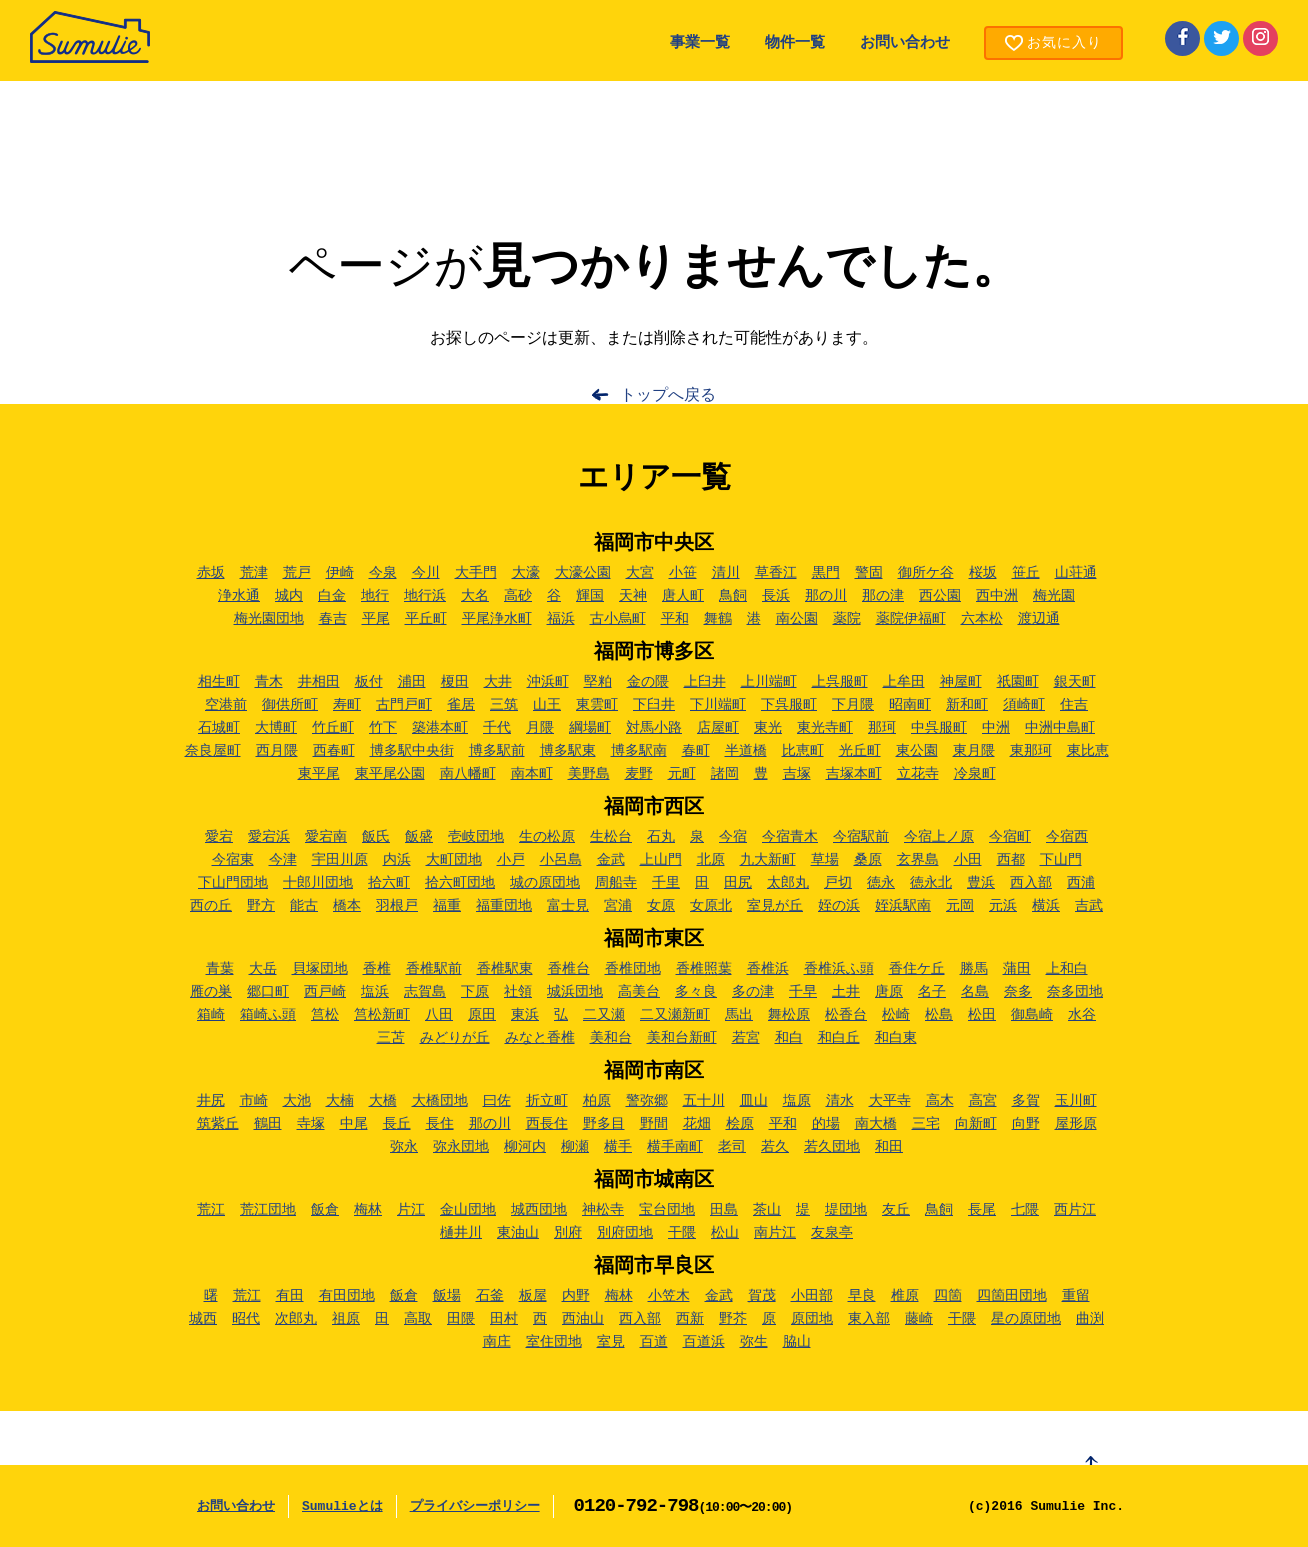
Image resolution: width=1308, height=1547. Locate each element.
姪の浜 (839, 906)
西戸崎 (325, 992)
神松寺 (603, 1210)
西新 (690, 1319)
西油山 (583, 1319)
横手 (618, 1147)
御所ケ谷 (926, 573)
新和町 (967, 705)
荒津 (254, 573)
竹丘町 (333, 728)
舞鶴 (718, 619)
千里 (666, 883)
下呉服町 (789, 705)
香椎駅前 (434, 969)
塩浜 (375, 992)
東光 (768, 728)
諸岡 (725, 774)
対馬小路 (654, 728)
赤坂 (211, 573)
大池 (297, 1101)
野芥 (733, 1319)
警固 (869, 573)
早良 (862, 1296)
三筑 (504, 705)
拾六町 (389, 883)
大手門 (476, 573)
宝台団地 (667, 1210)
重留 (1076, 1296)
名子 (932, 992)
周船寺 (616, 883)
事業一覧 (700, 43)
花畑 (697, 1124)
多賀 (1026, 1101)
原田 (482, 1015)
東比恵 (1088, 751)
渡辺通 (1039, 619)
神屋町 (961, 682)
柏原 (597, 1101)
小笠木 (669, 1296)
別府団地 (625, 1233)
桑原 (868, 860)
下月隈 (853, 705)
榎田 (455, 682)
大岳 (263, 969)
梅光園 (1054, 596)
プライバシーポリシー (475, 1506)
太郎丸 (788, 883)
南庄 (497, 1342)
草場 (825, 860)
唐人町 (683, 596)
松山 (725, 1233)
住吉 (1074, 705)
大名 (475, 596)
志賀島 (425, 992)
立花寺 (918, 774)
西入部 (1031, 883)
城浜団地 (575, 992)
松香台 (846, 1015)
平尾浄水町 (497, 619)
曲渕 (1090, 1319)
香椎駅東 (505, 969)
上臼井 (705, 682)
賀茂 (762, 1296)
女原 (661, 906)
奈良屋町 (213, 751)
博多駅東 (568, 751)
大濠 (526, 573)
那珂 (882, 728)
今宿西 (1067, 837)
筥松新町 (382, 1015)
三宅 (926, 1124)
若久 (775, 1147)
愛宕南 (326, 837)
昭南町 (910, 705)
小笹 (683, 573)
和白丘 (839, 1038)
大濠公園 (583, 573)
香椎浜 (768, 969)
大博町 (276, 728)
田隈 (461, 1319)
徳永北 (931, 883)
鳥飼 (733, 596)
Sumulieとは (342, 1506)
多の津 (753, 992)
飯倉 (325, 1210)
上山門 (661, 860)
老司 (732, 1147)
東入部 (869, 1319)
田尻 (738, 883)
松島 (939, 1015)
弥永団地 (461, 1147)
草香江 (776, 573)
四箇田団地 (1012, 1296)
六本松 (982, 619)
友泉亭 (832, 1233)
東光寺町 (825, 728)
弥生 (754, 1342)
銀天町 (1075, 682)
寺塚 (311, 1124)
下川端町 (718, 705)
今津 (283, 860)
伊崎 (340, 573)
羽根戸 (397, 906)
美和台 (611, 1038)
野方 (261, 906)
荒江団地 (268, 1210)
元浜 (1003, 906)
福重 (447, 906)
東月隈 (974, 751)
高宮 (983, 1101)
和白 (789, 1038)
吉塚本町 (854, 774)
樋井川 (461, 1233)
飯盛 (419, 837)
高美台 (639, 992)
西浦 (1081, 883)
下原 (475, 992)
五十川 (704, 1101)
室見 (611, 1342)
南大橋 (876, 1124)
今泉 (383, 573)
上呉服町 (840, 682)
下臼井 (654, 705)
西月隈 (277, 751)
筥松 (325, 1015)
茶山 (767, 1210)
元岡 (960, 906)
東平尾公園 (390, 774)
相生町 (219, 682)
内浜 (397, 860)
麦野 (639, 774)
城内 (289, 596)
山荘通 (1076, 573)
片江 (411, 1210)
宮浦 (618, 906)
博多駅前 (497, 751)
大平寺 (890, 1101)
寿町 (347, 705)
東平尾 (319, 774)
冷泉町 (975, 774)
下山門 (1061, 860)
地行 (375, 596)
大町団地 (454, 860)
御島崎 (1032, 1015)
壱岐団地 (476, 837)
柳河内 (525, 1147)
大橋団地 (440, 1101)
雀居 (461, 705)
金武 (611, 860)
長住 (440, 1124)
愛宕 (219, 837)
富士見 (568, 906)
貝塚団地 (320, 969)
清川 (726, 573)
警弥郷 (647, 1101)
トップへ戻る (668, 396)
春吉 (333, 619)
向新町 (976, 1124)
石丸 (661, 837)
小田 (968, 860)
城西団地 (539, 1210)
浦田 (412, 682)
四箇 (948, 1296)
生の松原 (547, 837)
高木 (940, 1101)
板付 (369, 682)
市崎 (254, 1101)
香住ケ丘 (917, 969)
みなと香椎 (540, 1038)
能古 (304, 906)
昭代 (246, 1319)
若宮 (746, 1038)
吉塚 (797, 774)
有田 (290, 1296)
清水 (840, 1101)
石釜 (490, 1296)
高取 (418, 1319)
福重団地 (504, 906)
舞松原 (789, 1015)
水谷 (1082, 1015)
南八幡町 (468, 774)
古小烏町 (618, 619)
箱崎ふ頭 (268, 1015)
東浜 (525, 1015)
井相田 (319, 682)
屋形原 (1076, 1124)
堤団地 (846, 1210)
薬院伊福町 (911, 619)
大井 (498, 682)
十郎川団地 (318, 883)
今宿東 (233, 860)
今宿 (733, 837)
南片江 (775, 1233)
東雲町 (597, 705)
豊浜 (981, 883)
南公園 (797, 619)
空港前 (226, 705)
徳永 (881, 883)
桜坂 (983, 573)
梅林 (368, 1210)
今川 (426, 573)
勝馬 (974, 969)
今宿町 (1010, 837)
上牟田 (904, 682)
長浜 (776, 596)
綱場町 (590, 728)
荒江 (211, 1210)
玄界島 (918, 860)
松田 (982, 1015)
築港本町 (440, 728)
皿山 (754, 1101)
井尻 (211, 1101)
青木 (269, 682)
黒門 (826, 573)
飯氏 (376, 837)
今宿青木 (790, 837)
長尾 (982, 1210)
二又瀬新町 (675, 1015)
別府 (568, 1233)
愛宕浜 (269, 837)
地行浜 (425, 596)
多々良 (696, 992)
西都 (1011, 860)
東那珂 (1031, 751)
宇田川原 (340, 860)
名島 (975, 992)
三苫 (391, 1038)
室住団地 (554, 1342)
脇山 (797, 1342)
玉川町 (1076, 1101)
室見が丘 (775, 906)
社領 (518, 992)
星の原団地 (1026, 1319)
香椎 (377, 969)
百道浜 (704, 1342)
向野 (1026, 1124)
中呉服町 (939, 728)
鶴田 (268, 1124)
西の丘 (211, 906)
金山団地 (468, 1210)
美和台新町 (682, 1038)
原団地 (812, 1319)
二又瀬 (604, 1015)
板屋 (533, 1296)
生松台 (611, 837)
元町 (682, 774)
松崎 (896, 1015)
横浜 (1046, 906)
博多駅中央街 (412, 751)
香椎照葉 (704, 969)
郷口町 (268, 992)
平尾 (376, 619)
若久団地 (832, 1147)
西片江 (1075, 1210)
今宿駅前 (861, 837)
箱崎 (211, 1015)
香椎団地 (633, 969)
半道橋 (746, 751)
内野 (576, 1296)
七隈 (1025, 1210)
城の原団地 (545, 883)
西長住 (547, 1124)
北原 (711, 860)
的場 (826, 1124)
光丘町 (860, 751)
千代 (497, 728)
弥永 (404, 1147)
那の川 (826, 596)
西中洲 (997, 596)
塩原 (797, 1101)
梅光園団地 (269, 619)
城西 (203, 1319)
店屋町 (718, 728)
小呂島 (561, 860)
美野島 (589, 774)
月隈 (540, 728)
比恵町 (803, 751)
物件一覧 (795, 43)
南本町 (532, 774)
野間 (654, 1124)
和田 (889, 1147)
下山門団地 (233, 883)
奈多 (1018, 992)
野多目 (604, 1124)
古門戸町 (404, 705)
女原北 (711, 906)
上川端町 (769, 682)
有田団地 (347, 1296)
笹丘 (1026, 573)
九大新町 (768, 860)
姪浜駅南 (903, 906)
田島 (724, 1210)
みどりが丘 (455, 1038)
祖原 (346, 1319)
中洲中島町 (1060, 728)
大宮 (640, 573)
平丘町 (426, 619)
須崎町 (1024, 705)
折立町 (547, 1101)
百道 (654, 1342)
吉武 (1089, 906)
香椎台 (569, 969)
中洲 (996, 728)
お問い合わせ (905, 43)
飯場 (447, 1296)
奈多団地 (1075, 992)
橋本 (347, 906)
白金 (332, 596)
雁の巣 (211, 992)
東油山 (518, 1233)
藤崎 (919, 1319)
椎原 (905, 1296)
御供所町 (290, 705)
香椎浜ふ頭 (839, 969)
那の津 (883, 596)
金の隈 (648, 682)
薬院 (847, 619)
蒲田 (1017, 969)
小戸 (511, 860)
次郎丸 (296, 1319)
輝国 (590, 596)
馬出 (739, 1015)
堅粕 (598, 682)
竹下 (383, 728)
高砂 (518, 596)
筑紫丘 (218, 1124)
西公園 (940, 596)
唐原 (889, 992)
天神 (633, 596)
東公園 (917, 751)
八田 (439, 1015)
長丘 (397, 1124)
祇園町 (1018, 682)
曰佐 (497, 1101)
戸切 (838, 883)
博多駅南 (639, 751)
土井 (846, 992)
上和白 (1067, 969)
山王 (547, 705)
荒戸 (297, 573)
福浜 (561, 619)
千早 (803, 992)
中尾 (354, 1124)
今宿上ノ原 (939, 837)
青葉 (220, 969)
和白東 (896, 1038)
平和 (675, 619)
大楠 (340, 1101)
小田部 (812, 1296)
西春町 (334, 751)
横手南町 (675, 1147)
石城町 (219, 728)
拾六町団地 (460, 883)
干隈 (682, 1233)
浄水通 (239, 596)
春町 (696, 751)
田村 (504, 1319)
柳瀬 (575, 1147)
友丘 (896, 1210)
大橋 (383, 1101)
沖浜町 (548, 682)
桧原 (740, 1124)
